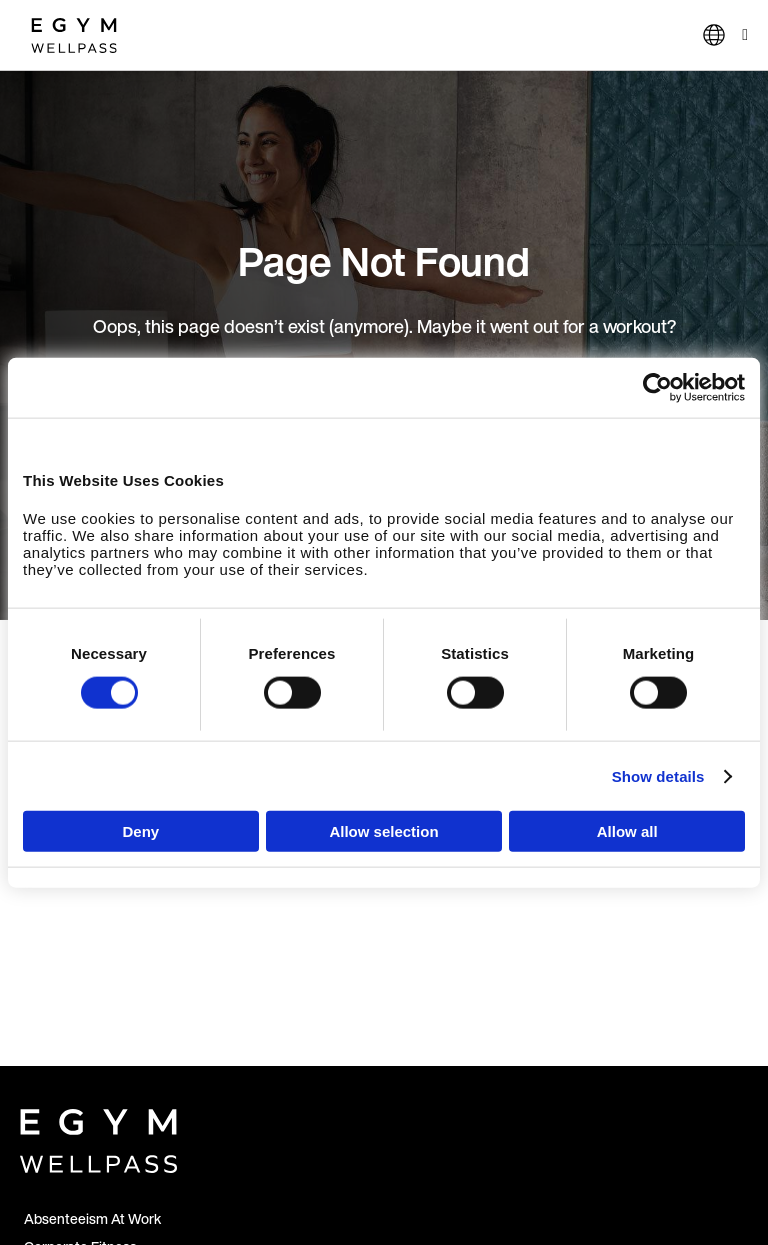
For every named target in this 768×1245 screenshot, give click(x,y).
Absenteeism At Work (92, 1218)
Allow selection (383, 831)
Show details (658, 775)
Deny (140, 831)
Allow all (627, 831)
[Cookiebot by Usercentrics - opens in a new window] (657, 387)
